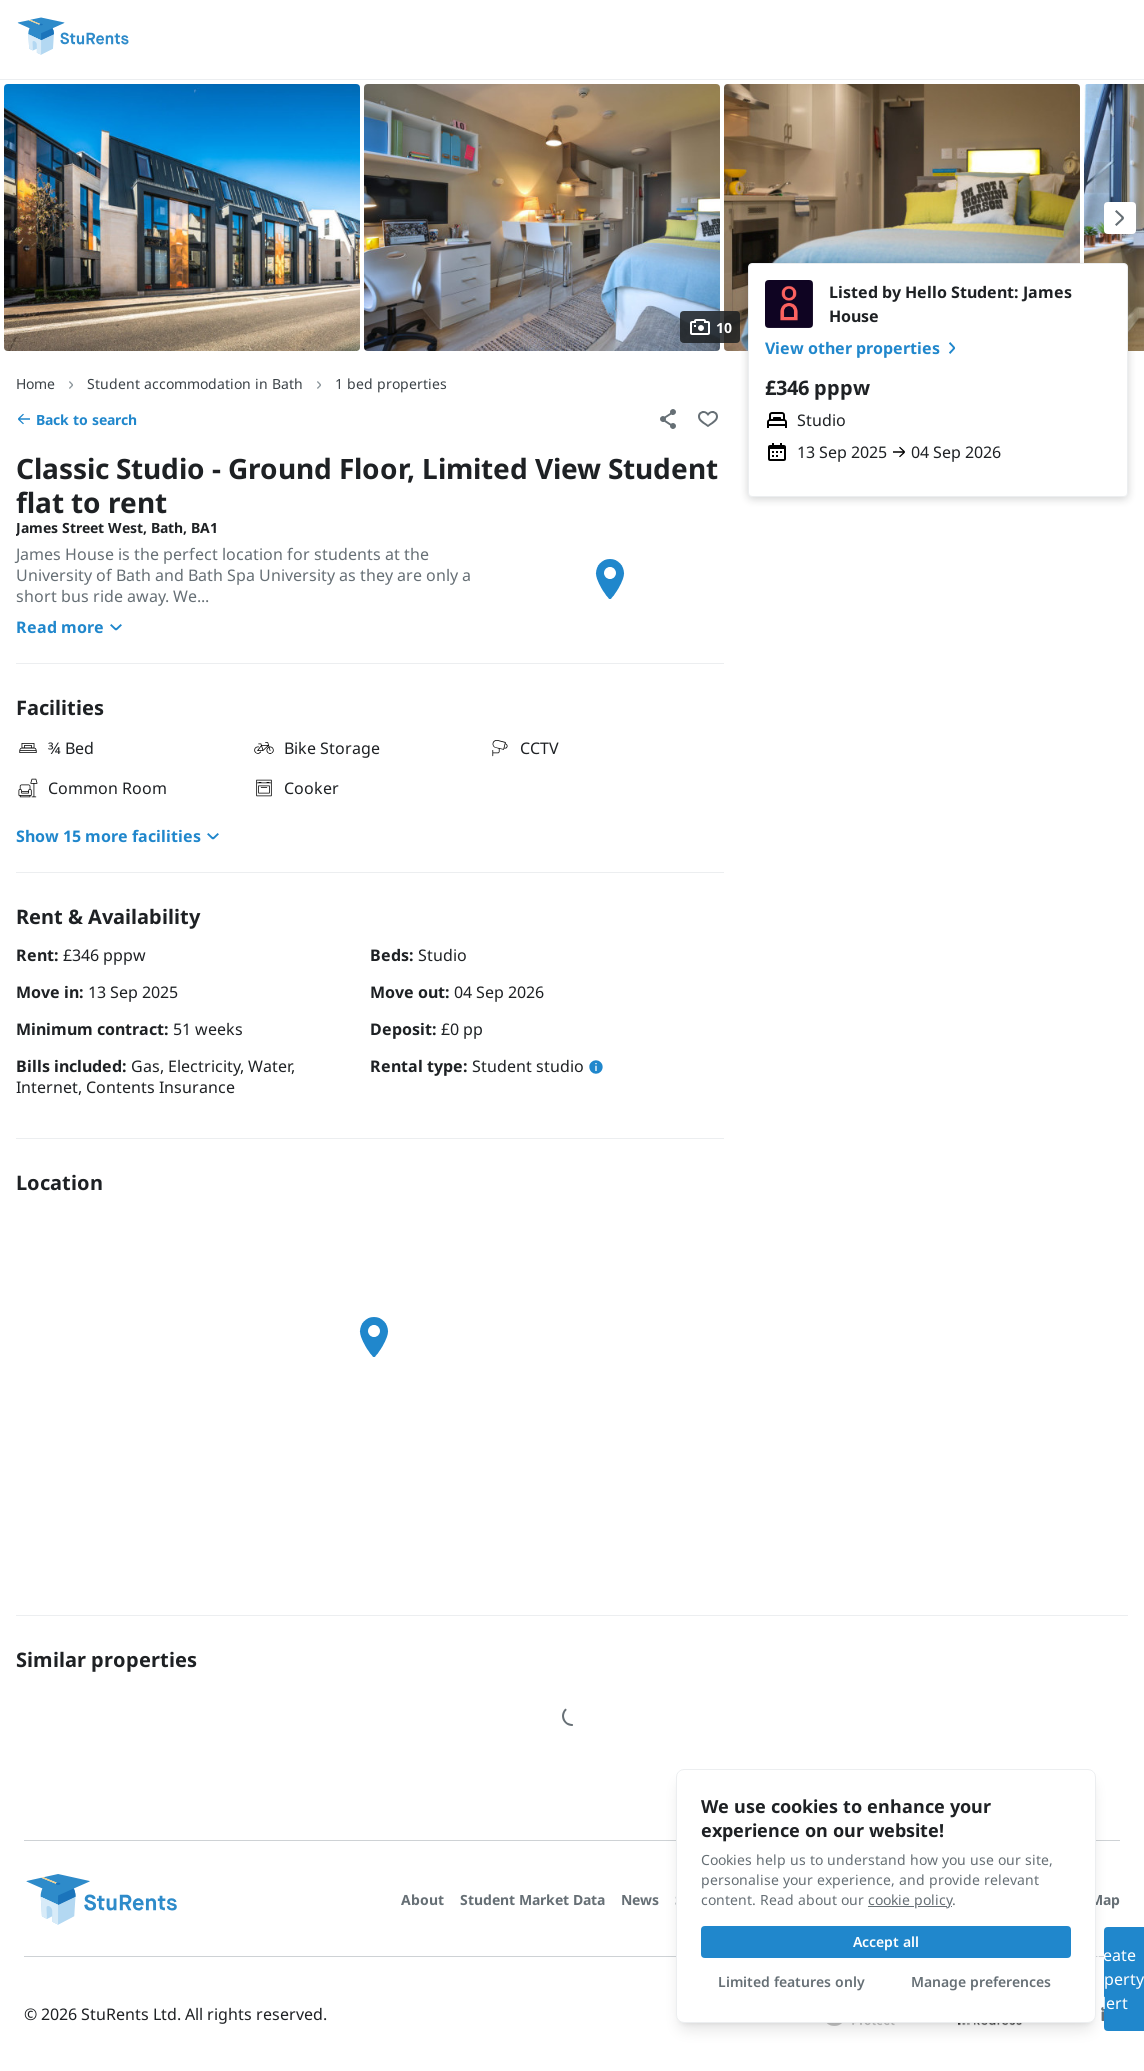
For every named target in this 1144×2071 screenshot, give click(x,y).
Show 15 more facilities (120, 836)
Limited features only (791, 1981)
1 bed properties (391, 383)
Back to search (76, 419)
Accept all (886, 1941)
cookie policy (910, 1899)
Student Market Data (532, 1899)
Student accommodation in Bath (195, 383)
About (422, 1899)
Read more (72, 627)
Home (35, 383)
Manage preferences (981, 1981)
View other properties (864, 348)
